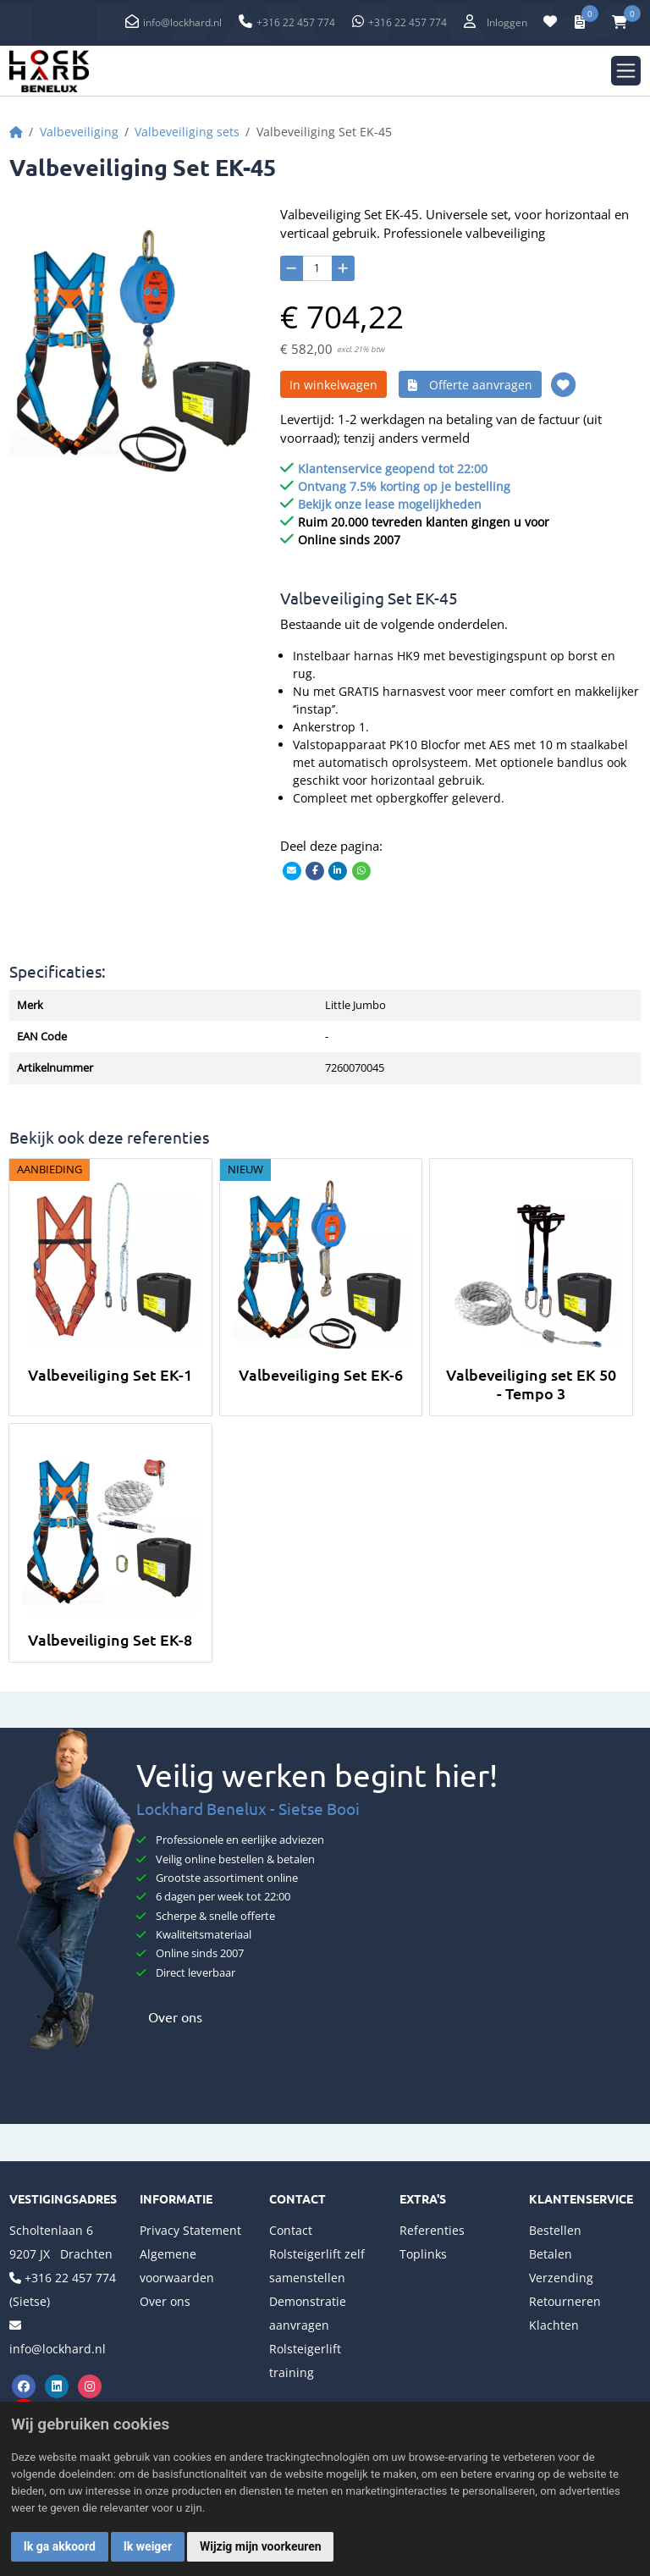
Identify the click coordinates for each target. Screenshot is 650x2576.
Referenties (432, 2230)
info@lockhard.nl (182, 22)
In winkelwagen (333, 385)
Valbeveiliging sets (187, 132)
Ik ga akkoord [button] (60, 2546)
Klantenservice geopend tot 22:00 (393, 469)
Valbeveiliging (79, 132)
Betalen (550, 2254)
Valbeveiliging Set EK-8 (110, 1639)
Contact (290, 2230)
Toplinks (423, 2254)
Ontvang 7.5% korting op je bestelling (404, 486)
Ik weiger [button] (148, 2546)
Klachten (554, 2325)
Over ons (169, 2016)
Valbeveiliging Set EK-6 (321, 1374)
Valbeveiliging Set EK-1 (110, 1374)
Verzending (561, 2278)
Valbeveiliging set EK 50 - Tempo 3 (531, 1384)
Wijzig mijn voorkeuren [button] (261, 2546)
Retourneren (565, 2301)
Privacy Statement (190, 2230)
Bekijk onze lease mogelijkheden (390, 504)
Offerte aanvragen (470, 385)
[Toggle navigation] (626, 70)
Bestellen (555, 2230)
